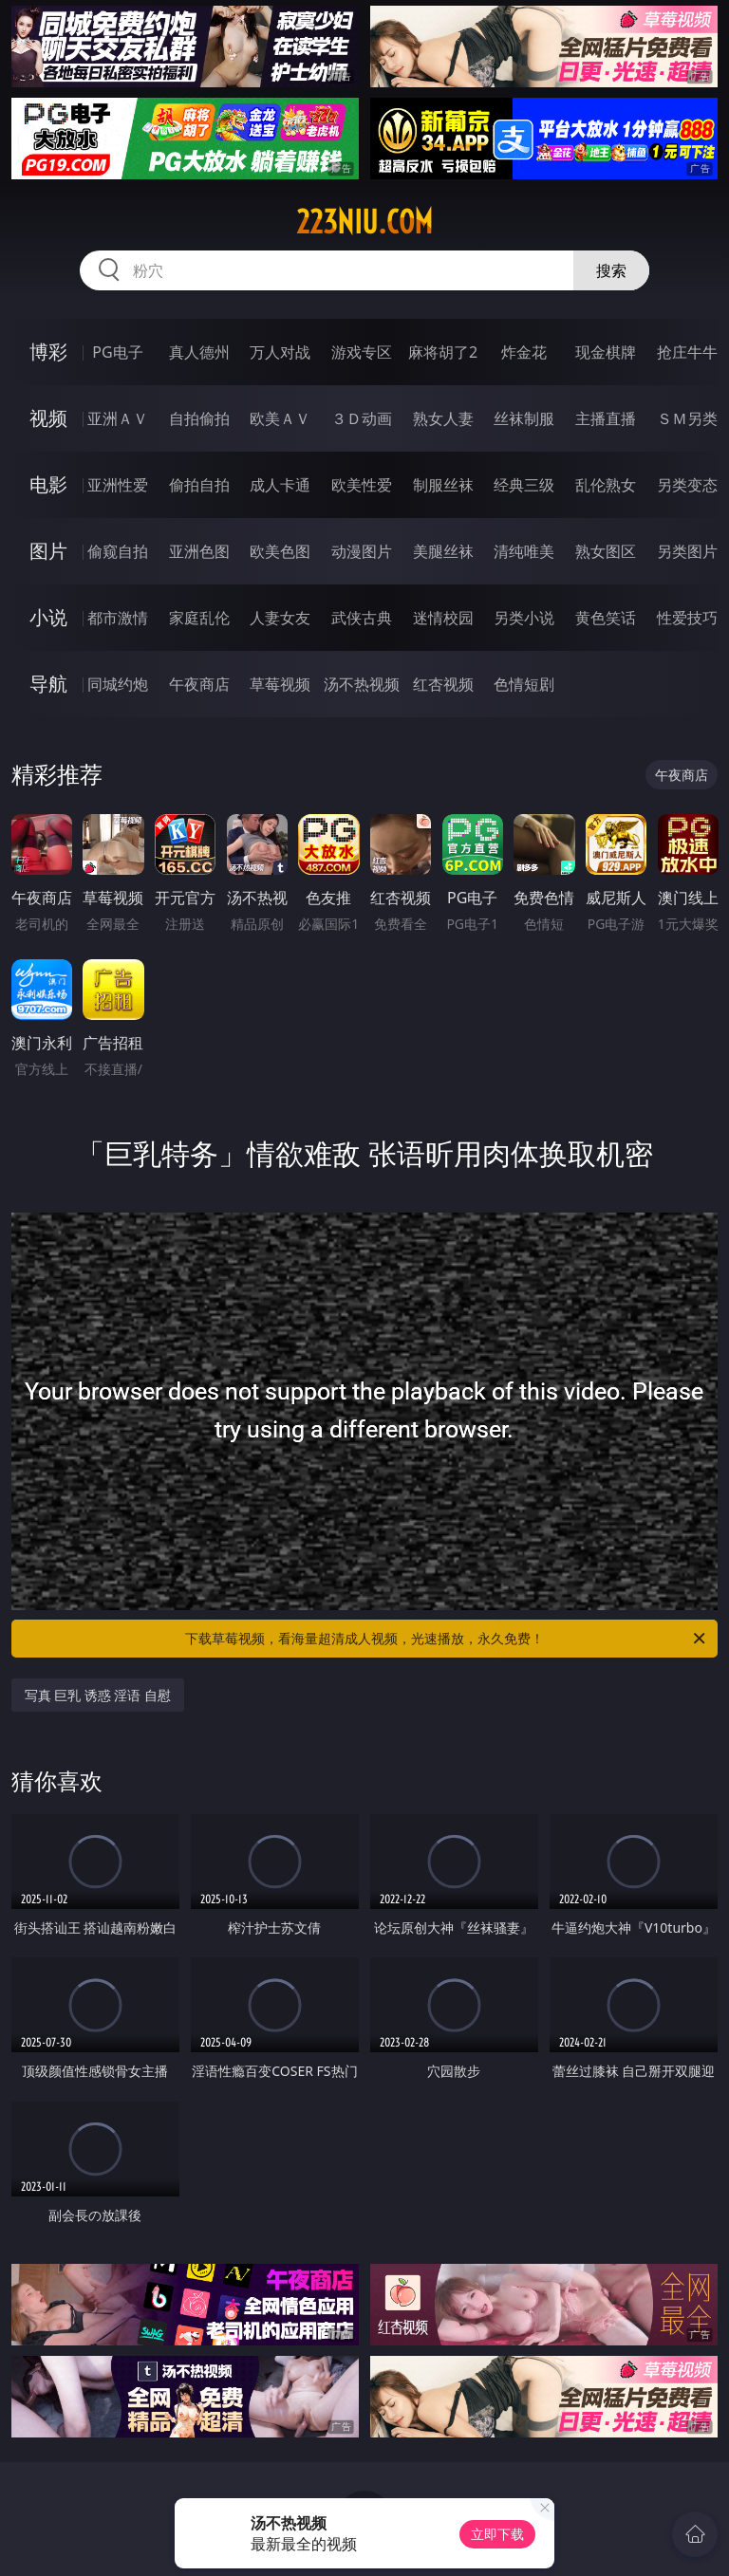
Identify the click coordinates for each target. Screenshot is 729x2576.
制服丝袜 (443, 484)
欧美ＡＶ (280, 418)
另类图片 (687, 551)
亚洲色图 (199, 551)
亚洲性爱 (117, 484)
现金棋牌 (605, 352)
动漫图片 (361, 551)
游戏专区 (361, 352)
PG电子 (117, 352)
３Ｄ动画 (361, 418)
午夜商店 (199, 684)
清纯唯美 (524, 551)
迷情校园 (443, 617)
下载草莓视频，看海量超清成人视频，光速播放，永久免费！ (446, 1638)
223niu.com (364, 222)
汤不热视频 (362, 684)
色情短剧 (524, 684)
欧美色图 (280, 551)
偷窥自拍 (117, 551)
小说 (48, 617)
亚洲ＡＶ (117, 418)
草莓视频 (280, 684)
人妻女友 (280, 617)
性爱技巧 (687, 617)
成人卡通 (280, 484)
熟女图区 (605, 551)
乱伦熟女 (605, 484)
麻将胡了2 (442, 352)
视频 (48, 418)
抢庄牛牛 (687, 352)
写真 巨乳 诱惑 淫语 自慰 (98, 1695)
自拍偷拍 (199, 418)
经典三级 (524, 484)
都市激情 (117, 617)
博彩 (48, 351)
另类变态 (687, 484)
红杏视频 (443, 684)
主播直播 (605, 418)
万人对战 (280, 352)
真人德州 (199, 352)
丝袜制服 (524, 418)
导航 (48, 683)
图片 (48, 551)
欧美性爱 (361, 484)
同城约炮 (117, 684)
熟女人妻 (443, 418)
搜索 (611, 270)
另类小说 (524, 617)
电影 (48, 484)
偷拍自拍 (199, 484)
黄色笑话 (605, 617)
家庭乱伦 (199, 617)
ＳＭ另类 (687, 418)
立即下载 (497, 2534)
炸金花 (524, 352)
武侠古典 (361, 617)
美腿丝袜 (443, 551)
